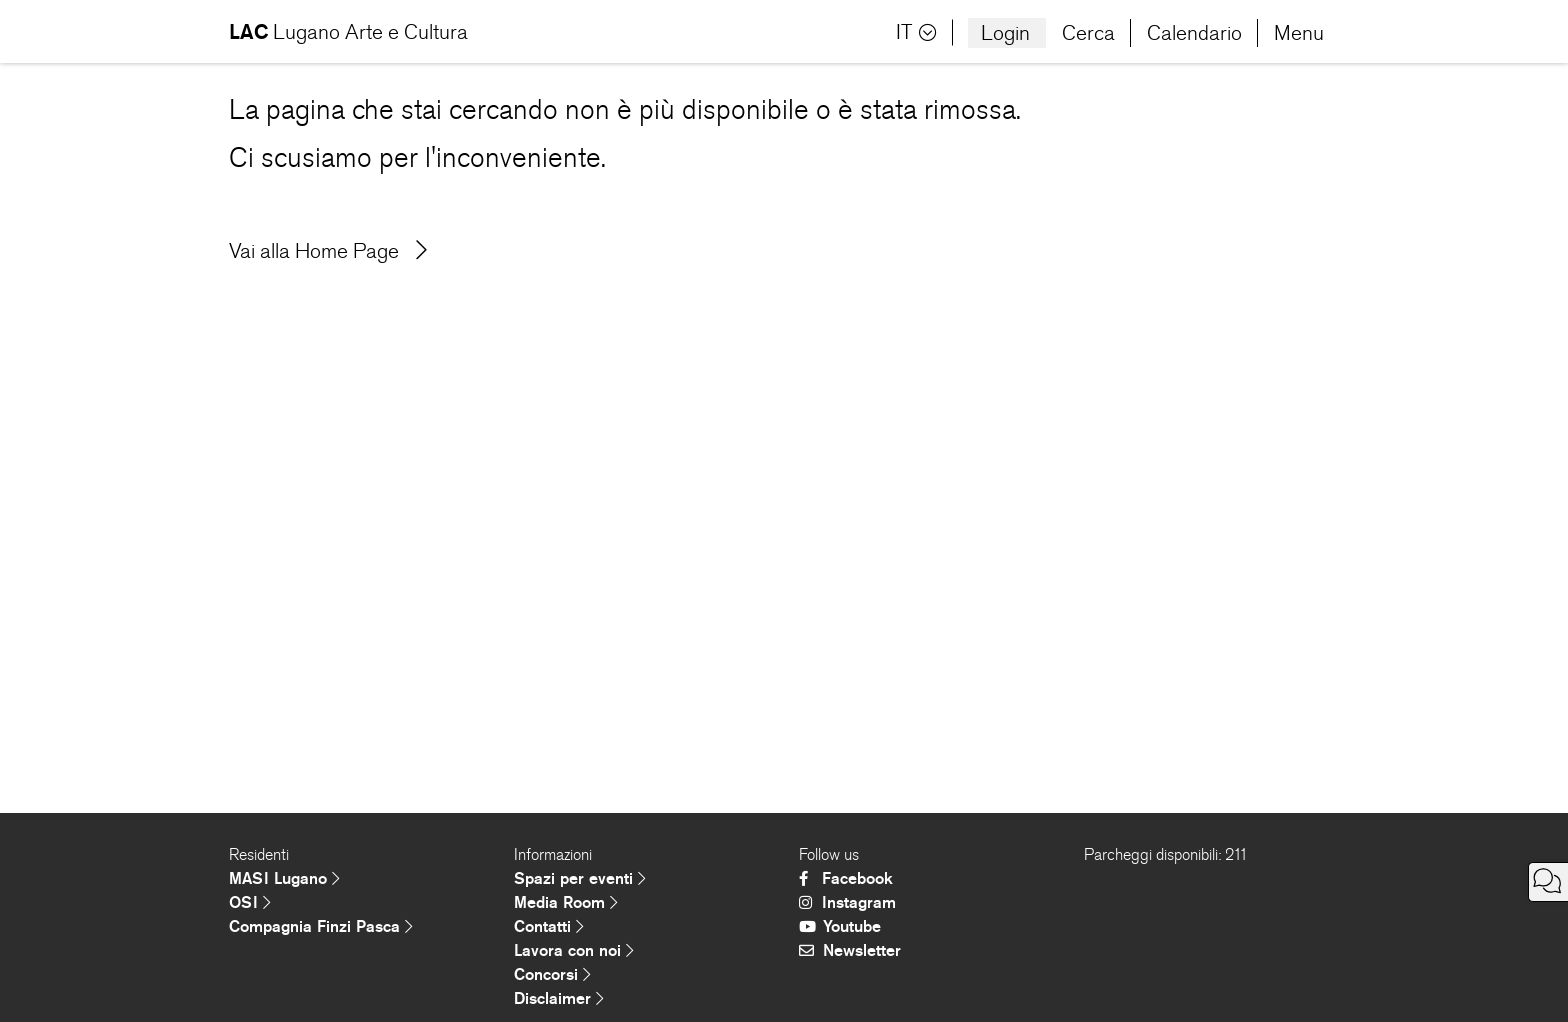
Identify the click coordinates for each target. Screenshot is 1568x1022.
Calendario (1194, 33)
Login (1005, 33)
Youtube (840, 926)
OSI (250, 902)
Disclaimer (559, 998)
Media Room (566, 902)
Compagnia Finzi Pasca (321, 926)
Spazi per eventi (580, 878)
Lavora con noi (574, 950)
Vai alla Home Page (328, 251)
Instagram (847, 902)
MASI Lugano (284, 878)
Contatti (549, 926)
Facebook (846, 878)
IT (916, 32)
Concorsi (552, 974)
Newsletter (850, 950)
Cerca (1088, 33)
